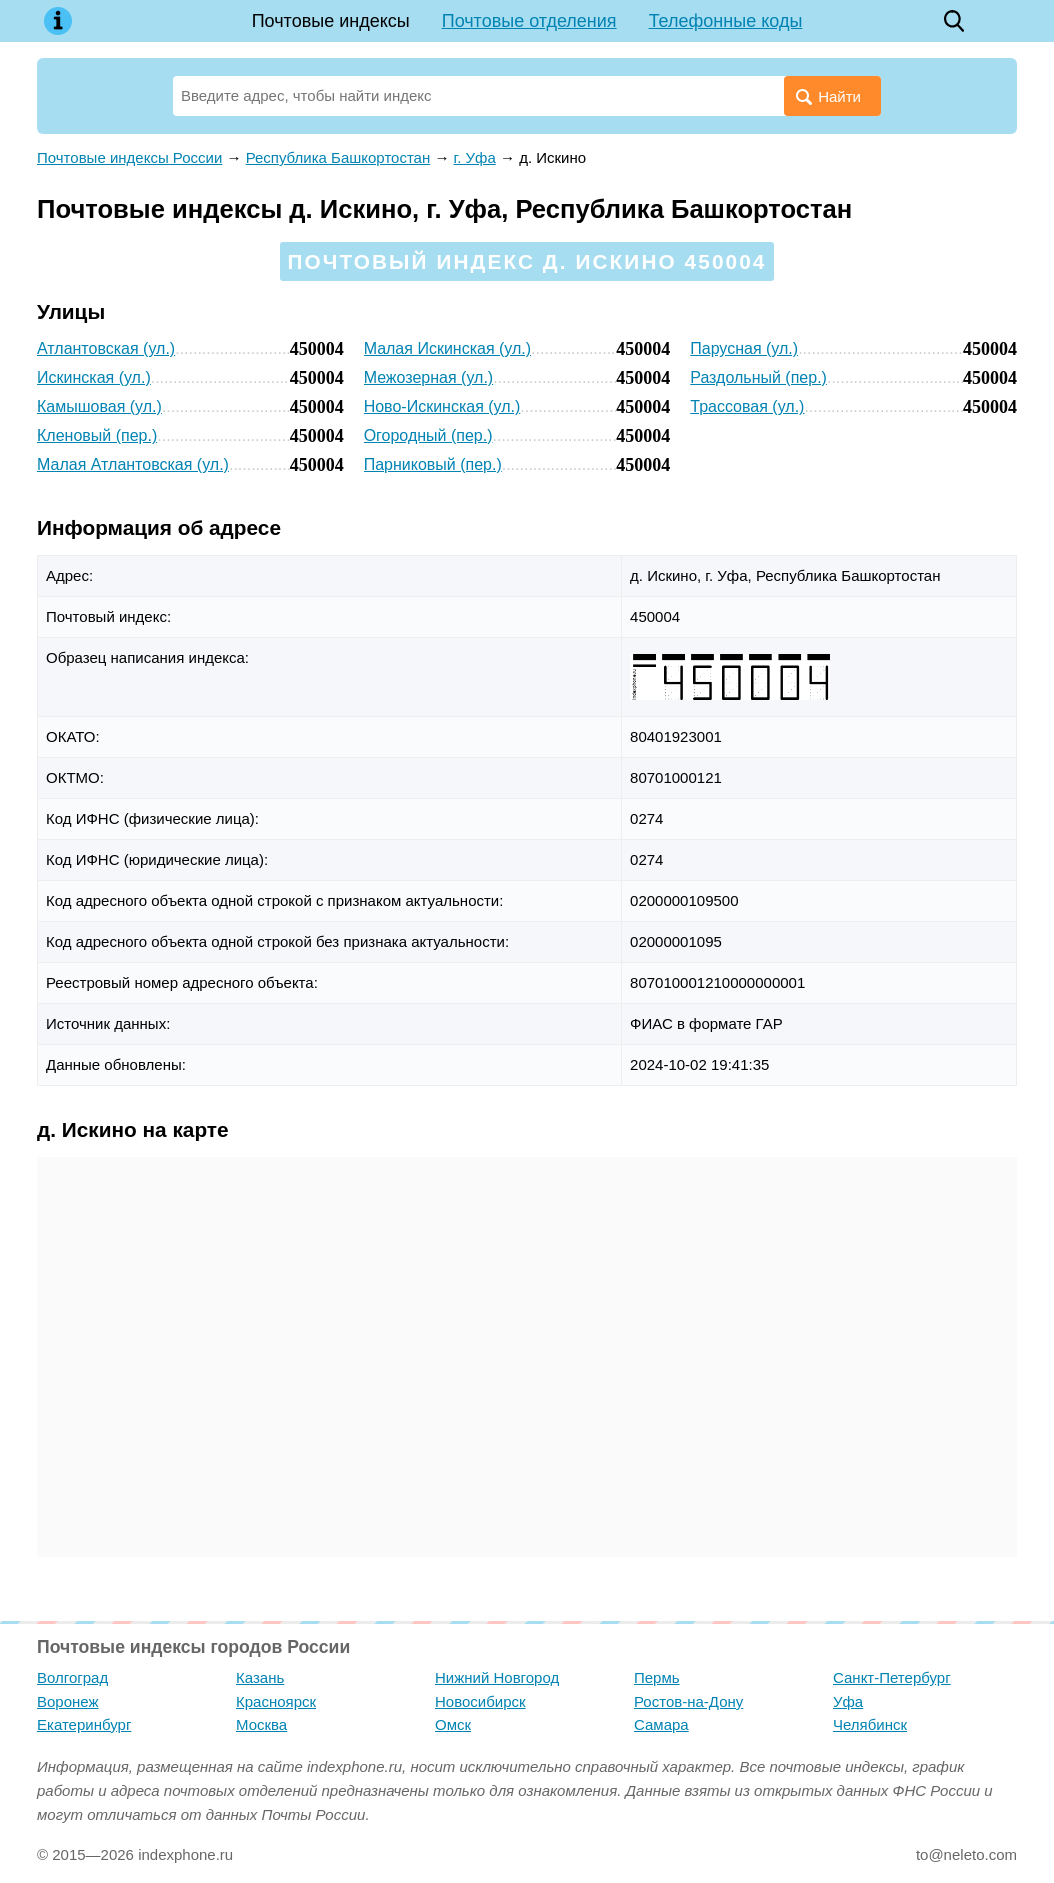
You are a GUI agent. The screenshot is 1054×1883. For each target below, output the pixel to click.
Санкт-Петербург (892, 1677)
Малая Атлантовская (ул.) (133, 464)
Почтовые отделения (529, 21)
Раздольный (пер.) (758, 377)
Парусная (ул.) (744, 348)
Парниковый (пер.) (433, 464)
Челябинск (870, 1724)
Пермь (657, 1677)
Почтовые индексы (331, 21)
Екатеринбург (84, 1724)
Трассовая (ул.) (747, 406)
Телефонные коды (726, 21)
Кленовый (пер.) (97, 435)
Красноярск (276, 1701)
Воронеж (68, 1701)
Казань (260, 1677)
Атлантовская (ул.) (106, 348)
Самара (661, 1724)
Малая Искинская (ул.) (447, 348)
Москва (261, 1724)
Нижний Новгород (497, 1677)
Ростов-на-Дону (688, 1701)
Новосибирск (480, 1701)
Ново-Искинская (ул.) (442, 406)
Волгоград (72, 1677)
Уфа (848, 1701)
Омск (453, 1724)
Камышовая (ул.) (99, 406)
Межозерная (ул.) (429, 377)
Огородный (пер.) (428, 435)
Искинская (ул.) (94, 377)
